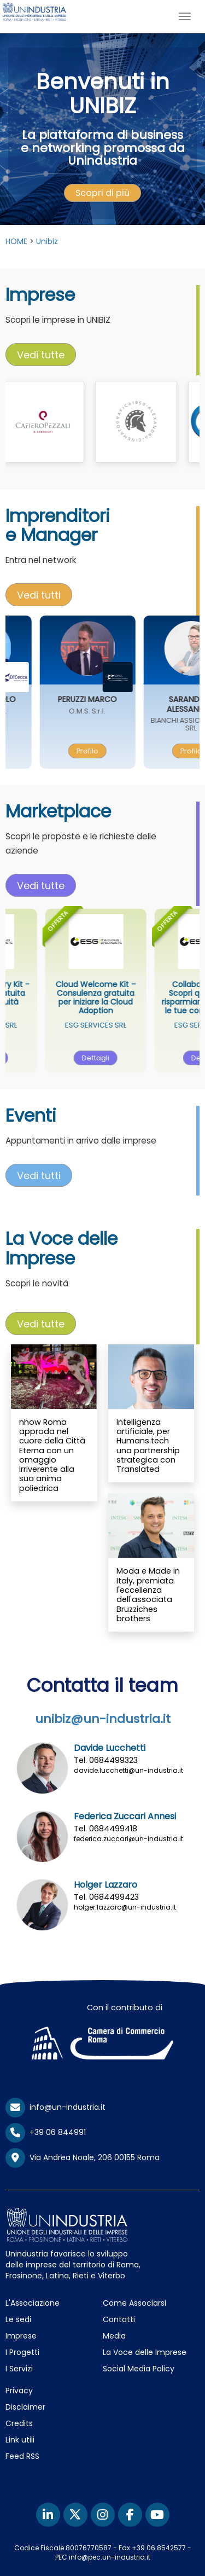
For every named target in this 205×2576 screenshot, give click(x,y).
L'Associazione (32, 2302)
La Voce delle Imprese (144, 2352)
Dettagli (116, 1058)
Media (114, 2335)
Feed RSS (22, 2456)
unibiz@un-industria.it (103, 1718)
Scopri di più (102, 193)
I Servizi (19, 2368)
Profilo (107, 751)
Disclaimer (25, 2406)
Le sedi (18, 2319)
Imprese (21, 2335)
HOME (16, 241)
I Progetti (22, 2352)
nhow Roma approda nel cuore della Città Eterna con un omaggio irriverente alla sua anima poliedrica (52, 1455)
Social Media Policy (138, 2368)
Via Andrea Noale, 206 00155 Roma (82, 2158)
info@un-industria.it (55, 2107)
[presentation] (102, 193)
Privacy (19, 2390)
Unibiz (47, 241)
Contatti (119, 2319)
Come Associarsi (134, 2302)
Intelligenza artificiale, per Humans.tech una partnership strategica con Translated (148, 1446)
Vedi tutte (41, 355)
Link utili (19, 2439)
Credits (19, 2423)
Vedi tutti (39, 595)
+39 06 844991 (45, 2132)
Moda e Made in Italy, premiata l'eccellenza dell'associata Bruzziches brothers (148, 1594)
